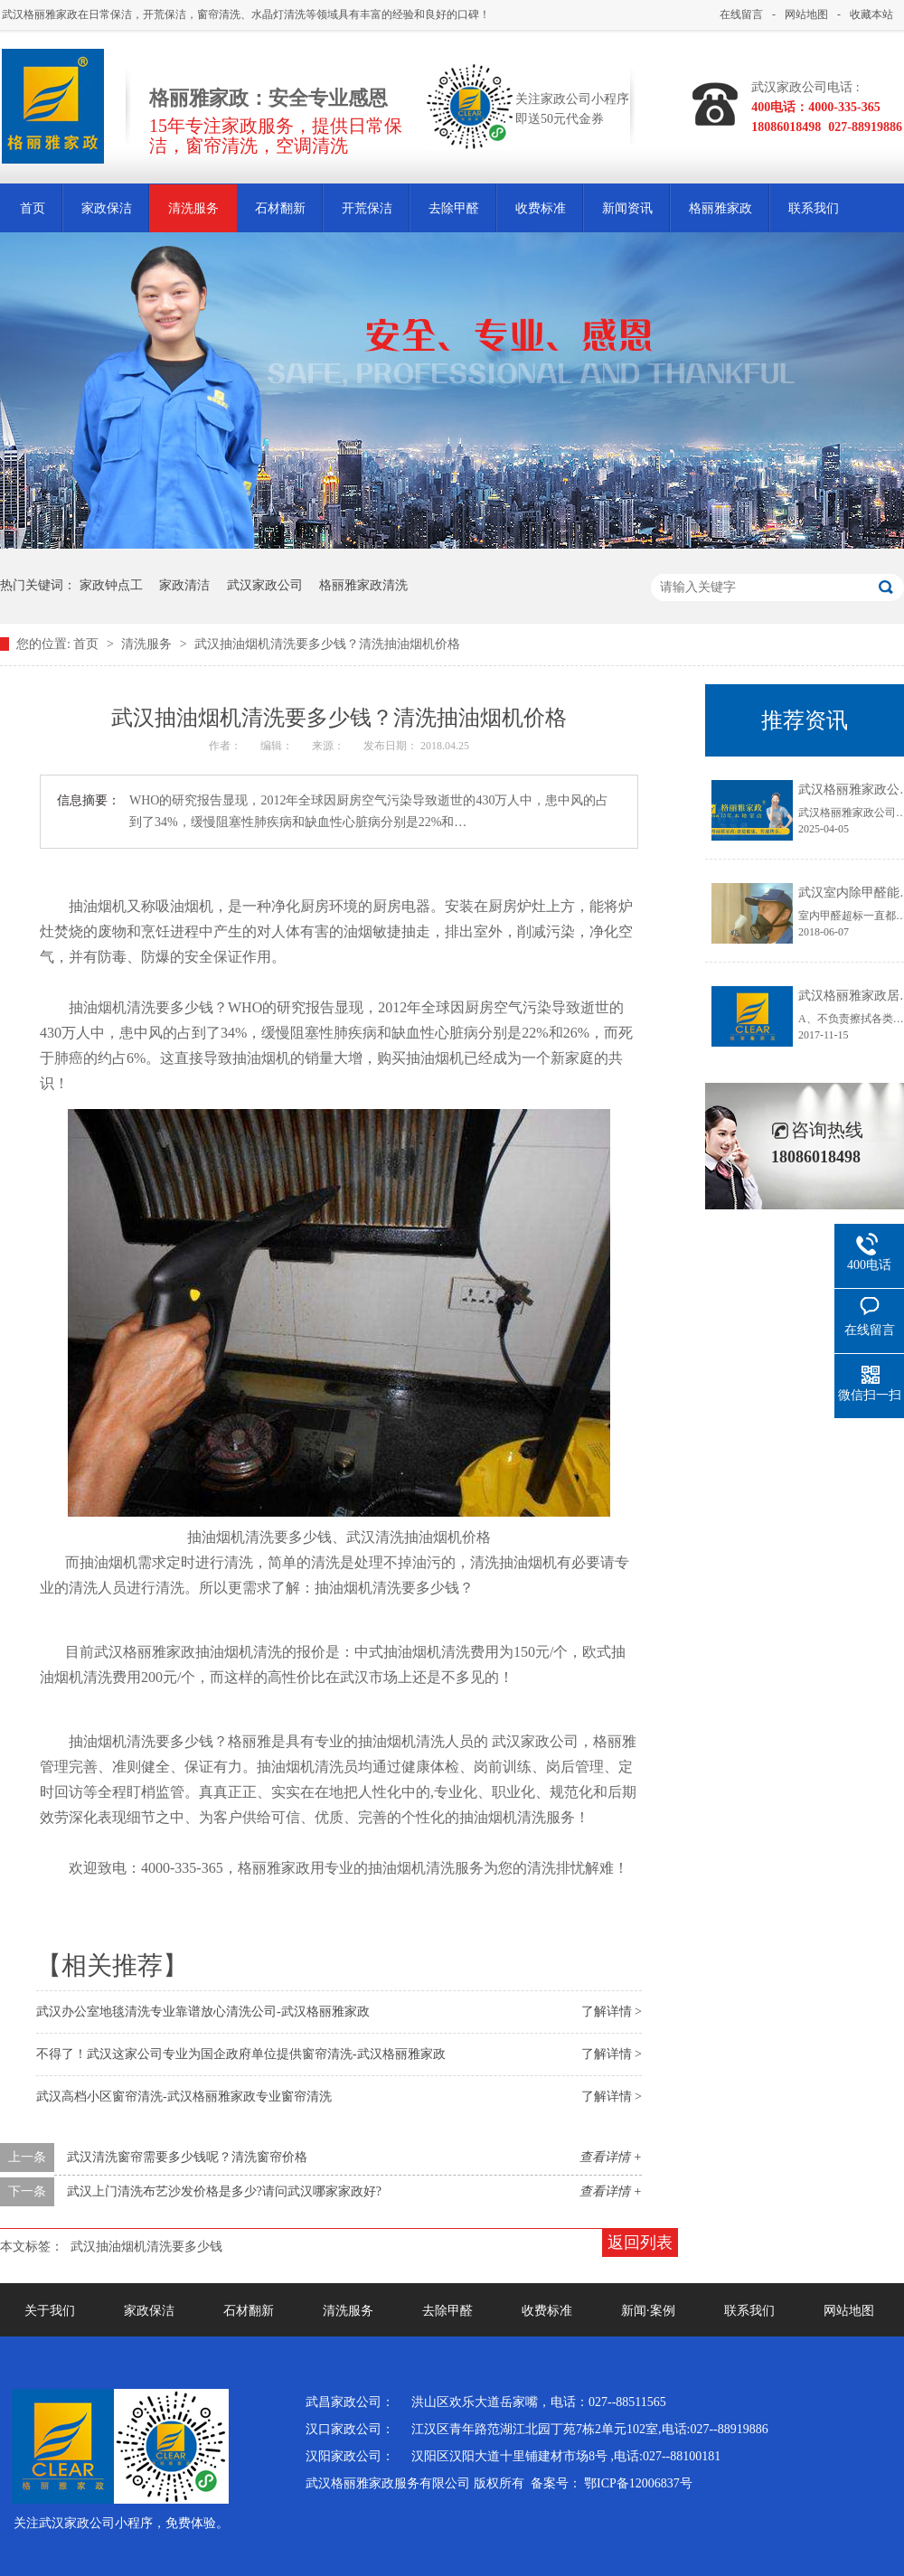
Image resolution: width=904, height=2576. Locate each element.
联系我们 (813, 208)
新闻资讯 (627, 208)
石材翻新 (280, 208)
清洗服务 (193, 208)
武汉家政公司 (265, 585)
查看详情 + (610, 2157)
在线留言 (741, 14)
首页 (32, 208)
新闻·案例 (648, 2310)
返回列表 (640, 2242)
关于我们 (49, 2310)
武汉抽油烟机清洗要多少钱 (146, 2246)
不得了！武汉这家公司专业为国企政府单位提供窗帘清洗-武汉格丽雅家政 (241, 2054)
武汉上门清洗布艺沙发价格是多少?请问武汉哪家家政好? (224, 2191)
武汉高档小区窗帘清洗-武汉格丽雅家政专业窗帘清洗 (184, 2096)
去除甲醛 (453, 208)
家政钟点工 (111, 585)
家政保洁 (106, 208)
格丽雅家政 (720, 208)
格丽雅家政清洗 (363, 585)
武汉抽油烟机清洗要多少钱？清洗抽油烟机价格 (327, 644)
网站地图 (806, 14)
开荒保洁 (367, 208)
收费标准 (540, 208)
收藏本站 (871, 14)
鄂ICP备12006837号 (638, 2483)
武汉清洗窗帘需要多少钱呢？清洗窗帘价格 (187, 2157)
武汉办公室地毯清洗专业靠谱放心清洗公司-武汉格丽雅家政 (203, 2011)
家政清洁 (184, 585)
